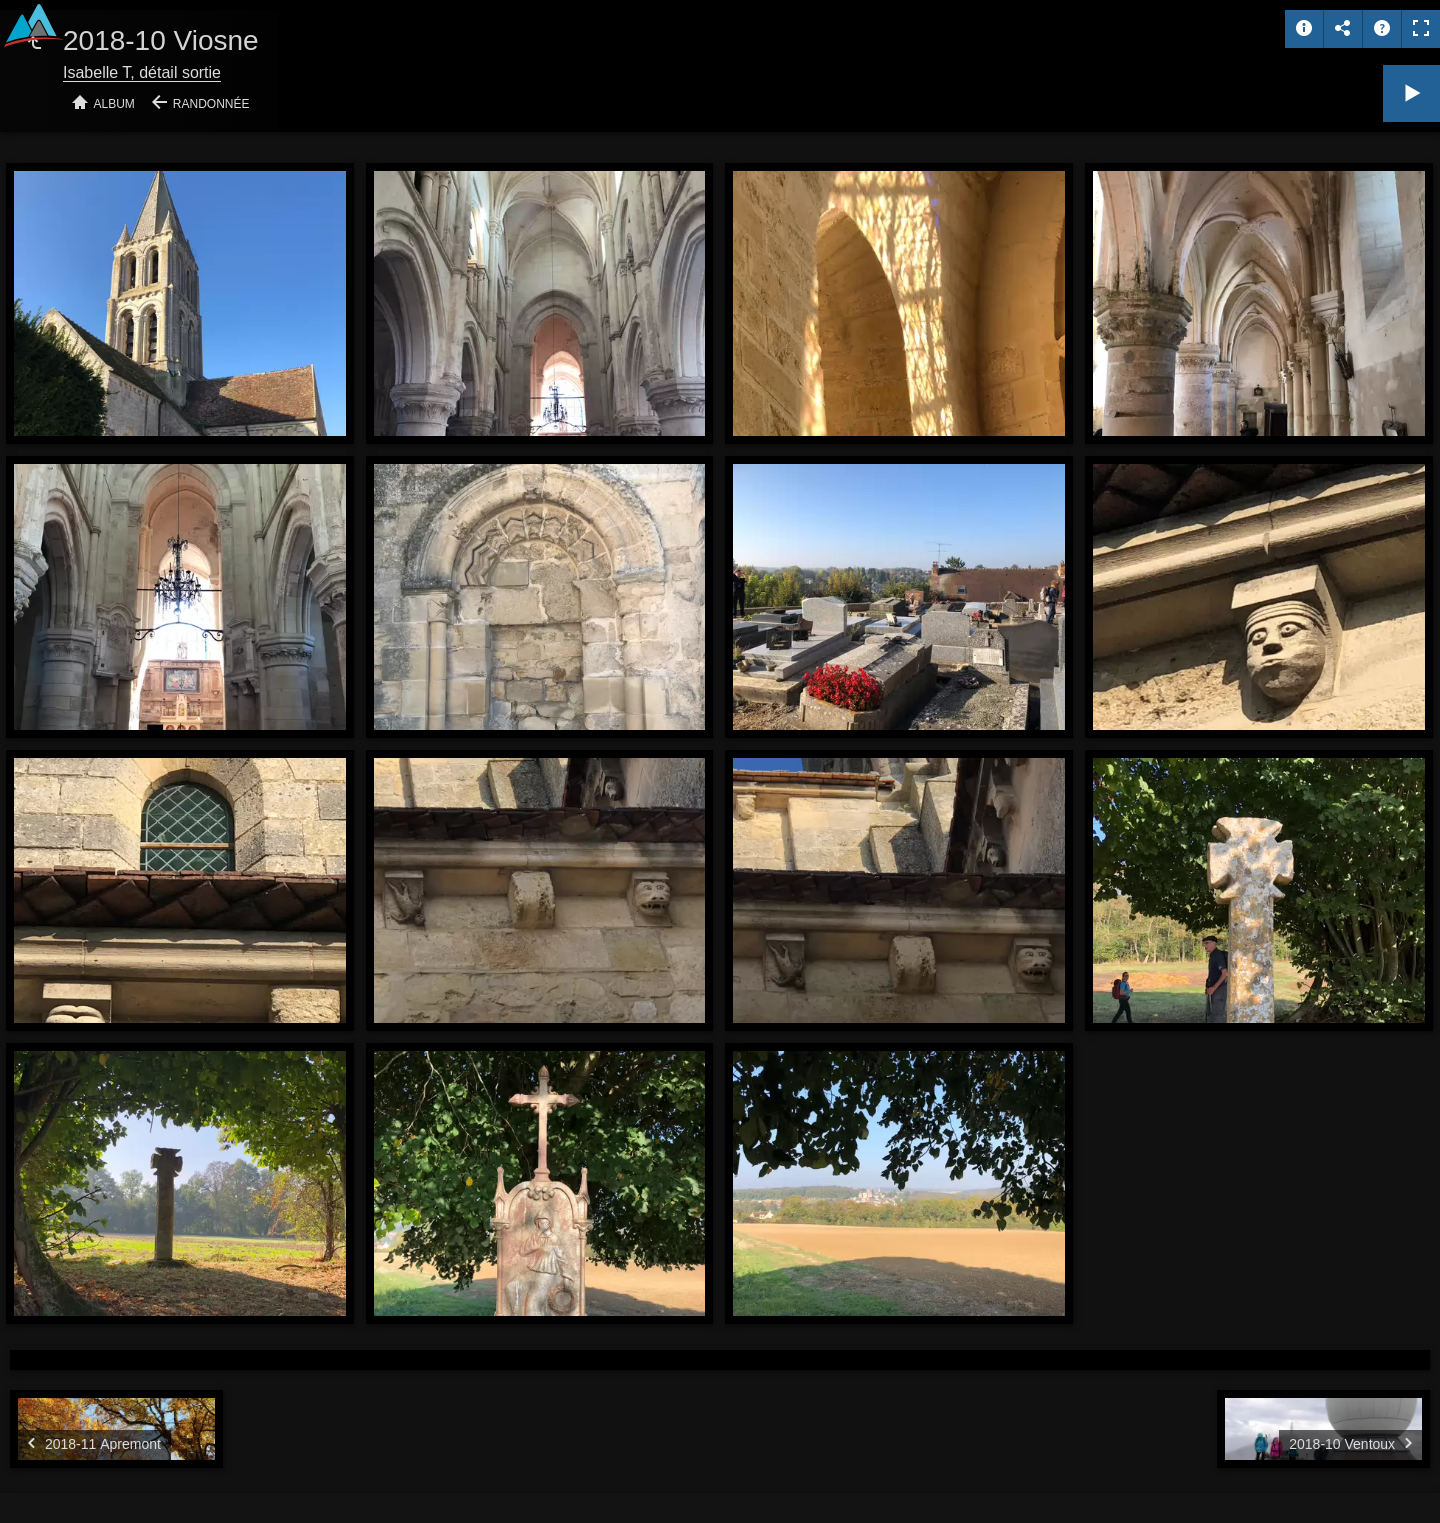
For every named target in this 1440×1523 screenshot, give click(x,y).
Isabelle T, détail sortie (142, 72)
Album (114, 104)
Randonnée (211, 104)
